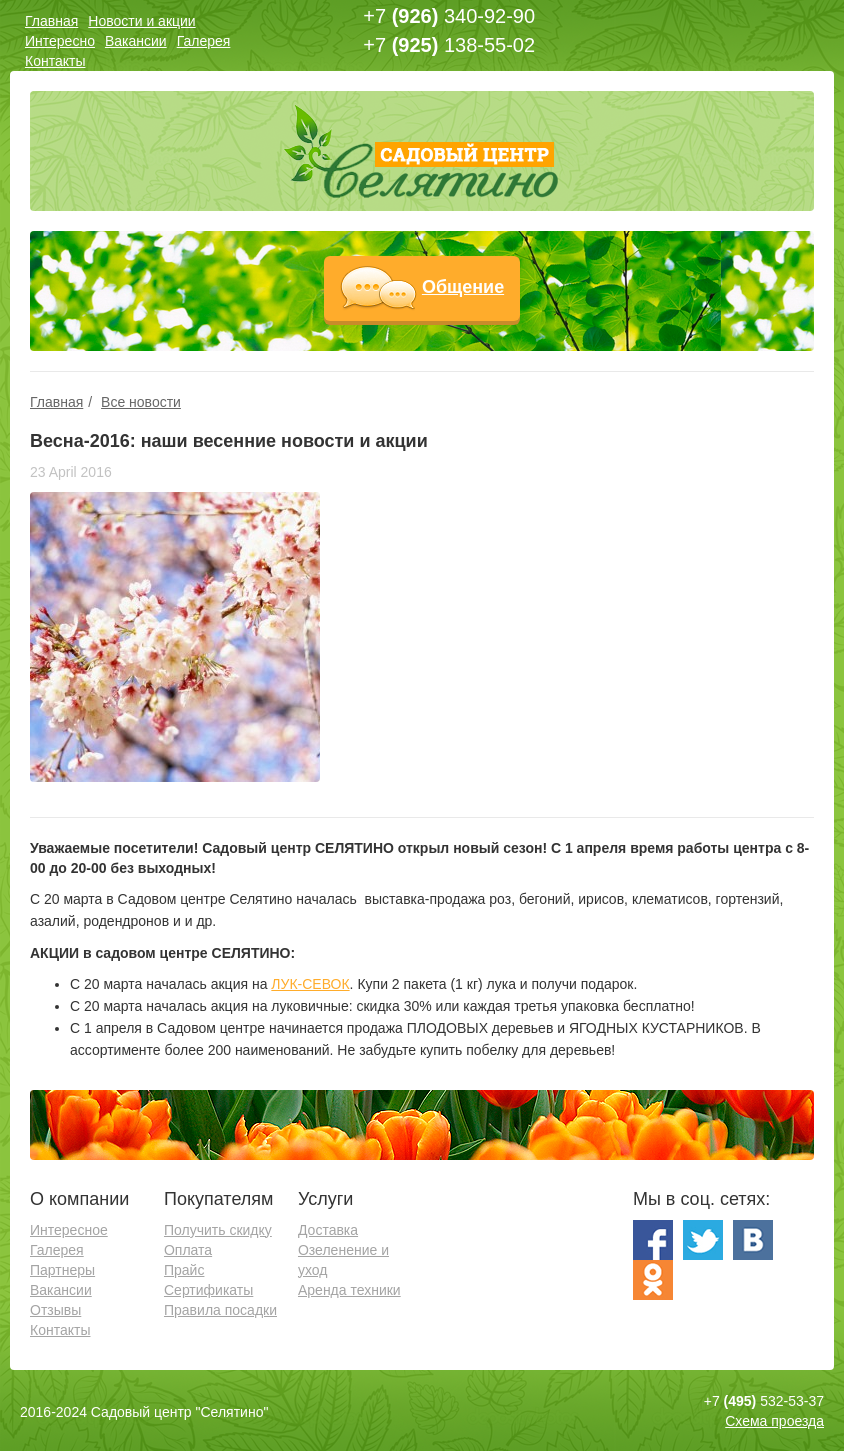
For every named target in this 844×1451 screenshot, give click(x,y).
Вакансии (136, 41)
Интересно (60, 41)
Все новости (141, 402)
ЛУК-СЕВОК (310, 984)
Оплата (188, 1250)
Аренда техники (349, 1290)
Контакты (55, 61)
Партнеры (62, 1270)
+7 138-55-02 (449, 45)
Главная (51, 21)
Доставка (328, 1230)
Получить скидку (218, 1230)
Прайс (184, 1270)
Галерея (204, 41)
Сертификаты (208, 1290)
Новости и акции (141, 21)
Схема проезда (774, 1421)
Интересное (69, 1230)
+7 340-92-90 (449, 16)
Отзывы (55, 1310)
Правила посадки (220, 1310)
